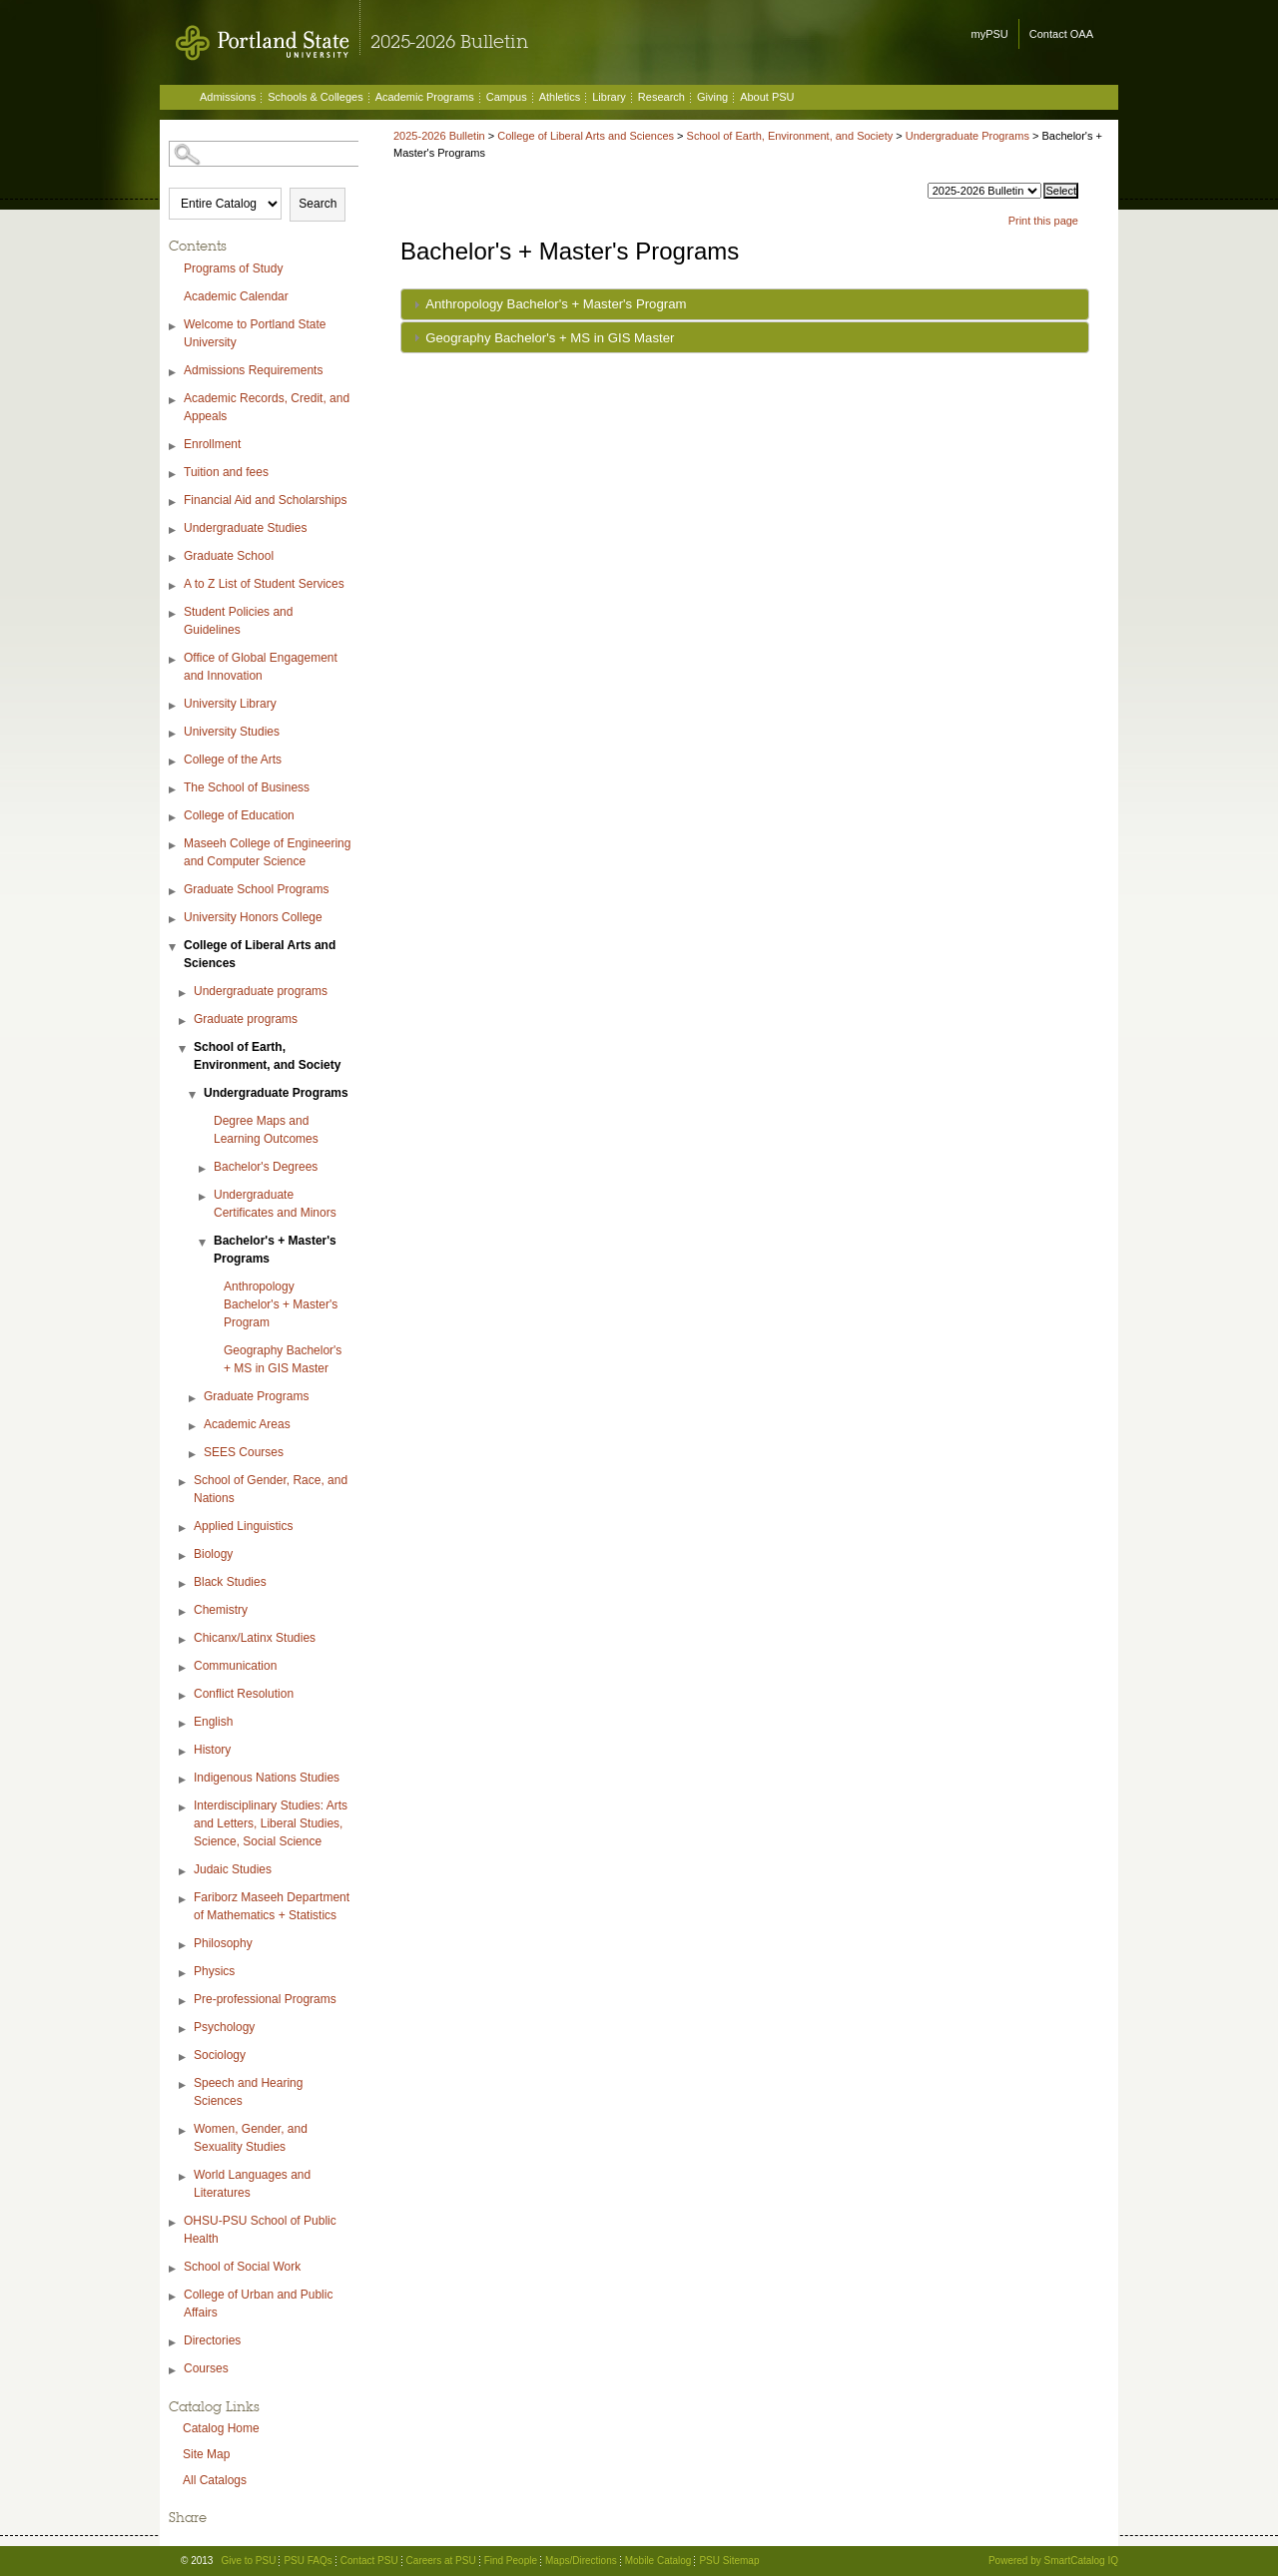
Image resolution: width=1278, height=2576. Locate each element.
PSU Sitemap (729, 2560)
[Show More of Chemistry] (184, 1612)
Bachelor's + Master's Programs (275, 1250)
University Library (230, 704)
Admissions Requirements (253, 370)
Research (661, 97)
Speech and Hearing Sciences (248, 2092)
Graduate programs (246, 1019)
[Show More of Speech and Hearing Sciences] (184, 2085)
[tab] (744, 304)
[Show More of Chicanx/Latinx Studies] (184, 1640)
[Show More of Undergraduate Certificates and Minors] (204, 1197)
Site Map (206, 2454)
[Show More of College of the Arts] (174, 762)
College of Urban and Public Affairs (258, 2303)
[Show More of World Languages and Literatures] (184, 2177)
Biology (213, 1554)
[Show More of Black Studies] (184, 1584)
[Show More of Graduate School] (174, 558)
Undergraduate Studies (245, 528)
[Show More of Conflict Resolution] (184, 1696)
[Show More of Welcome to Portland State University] (174, 326)
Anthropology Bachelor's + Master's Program (280, 1304)
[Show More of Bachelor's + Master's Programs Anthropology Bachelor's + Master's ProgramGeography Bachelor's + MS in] (204, 1243)
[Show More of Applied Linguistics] (184, 1528)
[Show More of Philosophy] (184, 1945)
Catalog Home (221, 2428)
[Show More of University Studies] (174, 734)
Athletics (560, 97)
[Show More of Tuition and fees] (174, 474)
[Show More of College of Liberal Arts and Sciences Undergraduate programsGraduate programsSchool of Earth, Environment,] (174, 947)
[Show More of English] (184, 1724)
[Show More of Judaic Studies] (184, 1871)
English (213, 1722)
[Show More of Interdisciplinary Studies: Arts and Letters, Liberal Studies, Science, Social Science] (184, 1807)
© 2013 (197, 2560)
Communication (235, 1666)
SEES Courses (244, 1452)
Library (609, 97)
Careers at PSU (441, 2560)
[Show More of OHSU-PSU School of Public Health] (174, 2223)
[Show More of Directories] (174, 2342)
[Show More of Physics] (184, 1973)
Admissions (228, 97)
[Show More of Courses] (174, 2370)
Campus (506, 97)
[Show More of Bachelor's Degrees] (204, 1169)
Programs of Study (233, 268)
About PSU (767, 97)
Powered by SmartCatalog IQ (1053, 2560)
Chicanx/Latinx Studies (255, 1638)
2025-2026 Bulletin (439, 136)
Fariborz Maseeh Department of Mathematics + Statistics (271, 1906)
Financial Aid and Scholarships (265, 500)
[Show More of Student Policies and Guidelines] (174, 614)
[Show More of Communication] (184, 1668)
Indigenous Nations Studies (266, 1778)
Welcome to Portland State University (255, 333)
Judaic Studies (233, 1869)
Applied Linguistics (243, 1526)
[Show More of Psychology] (184, 2029)
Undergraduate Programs (276, 1093)
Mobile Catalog (658, 2560)
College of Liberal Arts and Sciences (259, 954)
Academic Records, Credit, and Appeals (266, 407)
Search (317, 204)
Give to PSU (248, 2560)
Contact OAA (1061, 34)
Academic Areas (247, 1424)
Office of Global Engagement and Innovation (260, 667)
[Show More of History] (184, 1752)
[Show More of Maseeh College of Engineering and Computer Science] (174, 845)
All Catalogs (215, 2480)
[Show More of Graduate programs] (184, 1021)
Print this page (1043, 221)
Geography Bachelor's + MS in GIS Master (282, 1359)
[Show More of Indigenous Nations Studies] (184, 1780)
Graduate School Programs (256, 889)
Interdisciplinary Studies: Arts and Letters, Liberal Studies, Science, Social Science (270, 1823)
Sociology (220, 2055)
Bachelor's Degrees (266, 1167)
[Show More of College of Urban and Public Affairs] (174, 2297)
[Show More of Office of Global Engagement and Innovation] (174, 660)
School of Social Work (242, 2267)
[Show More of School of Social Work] (174, 2269)
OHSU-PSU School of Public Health (260, 2230)
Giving (712, 97)
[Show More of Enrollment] (174, 446)
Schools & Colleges (315, 97)
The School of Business (247, 787)
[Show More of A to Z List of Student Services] (174, 586)
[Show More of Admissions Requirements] (174, 372)
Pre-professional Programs (265, 1999)
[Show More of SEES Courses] (194, 1454)
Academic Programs (424, 97)
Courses (206, 2368)
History (212, 1750)
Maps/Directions (581, 2560)
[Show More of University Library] (174, 706)
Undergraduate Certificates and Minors (275, 1204)
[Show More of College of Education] (174, 817)
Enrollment (212, 444)
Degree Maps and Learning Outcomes (266, 1130)
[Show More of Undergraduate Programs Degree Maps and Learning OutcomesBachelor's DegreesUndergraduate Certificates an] (194, 1095)
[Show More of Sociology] (184, 2057)
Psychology (224, 2027)
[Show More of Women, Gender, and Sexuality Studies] (184, 2131)
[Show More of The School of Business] (174, 789)
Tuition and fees (226, 472)
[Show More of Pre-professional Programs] (184, 2001)
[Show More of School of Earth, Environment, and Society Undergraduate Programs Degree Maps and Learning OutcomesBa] (184, 1049)
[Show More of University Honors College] (174, 919)
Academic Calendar (236, 296)
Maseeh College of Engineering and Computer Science (267, 852)
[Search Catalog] (265, 154)
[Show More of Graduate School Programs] (174, 891)
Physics (214, 1971)
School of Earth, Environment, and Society (267, 1056)
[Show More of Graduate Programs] (194, 1398)
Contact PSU (369, 2560)
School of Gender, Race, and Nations (270, 1489)
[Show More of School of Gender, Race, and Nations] (184, 1482)
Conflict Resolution (244, 1694)
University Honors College (253, 917)
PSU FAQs (307, 2560)
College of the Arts (233, 760)
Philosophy (223, 1943)
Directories (212, 2340)
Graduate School (229, 556)
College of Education (239, 815)
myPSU (989, 34)
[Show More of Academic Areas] (194, 1426)
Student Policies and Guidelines (238, 621)
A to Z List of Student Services (264, 584)
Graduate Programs (256, 1396)
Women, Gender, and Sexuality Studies (251, 2138)
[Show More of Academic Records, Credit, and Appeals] (174, 400)
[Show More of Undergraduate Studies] (174, 530)
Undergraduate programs (260, 991)
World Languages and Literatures (252, 2184)
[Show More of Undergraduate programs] (184, 993)
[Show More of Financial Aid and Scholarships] (174, 502)
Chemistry (221, 1610)
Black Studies (230, 1582)
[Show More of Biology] (184, 1556)
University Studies (232, 732)
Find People (510, 2560)
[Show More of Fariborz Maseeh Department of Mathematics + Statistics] (184, 1899)
